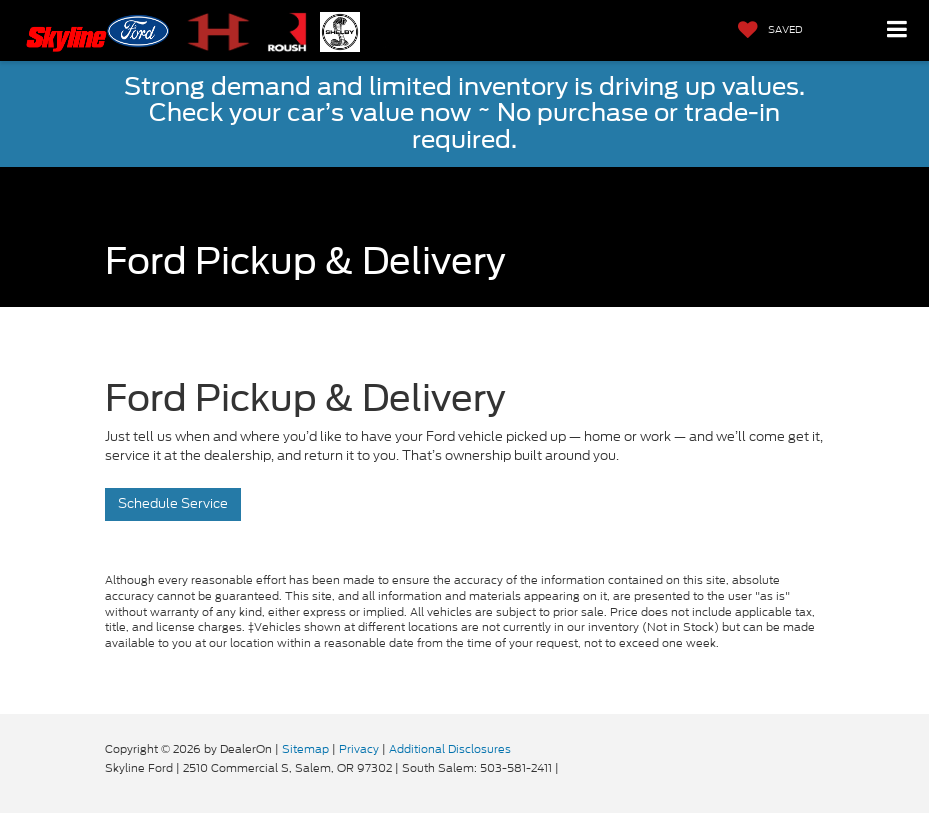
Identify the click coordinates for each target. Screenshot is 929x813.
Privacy (359, 749)
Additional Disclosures (450, 749)
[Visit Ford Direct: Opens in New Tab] (567, 768)
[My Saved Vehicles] (765, 30)
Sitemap (305, 749)
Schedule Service (173, 503)
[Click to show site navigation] (897, 30)
